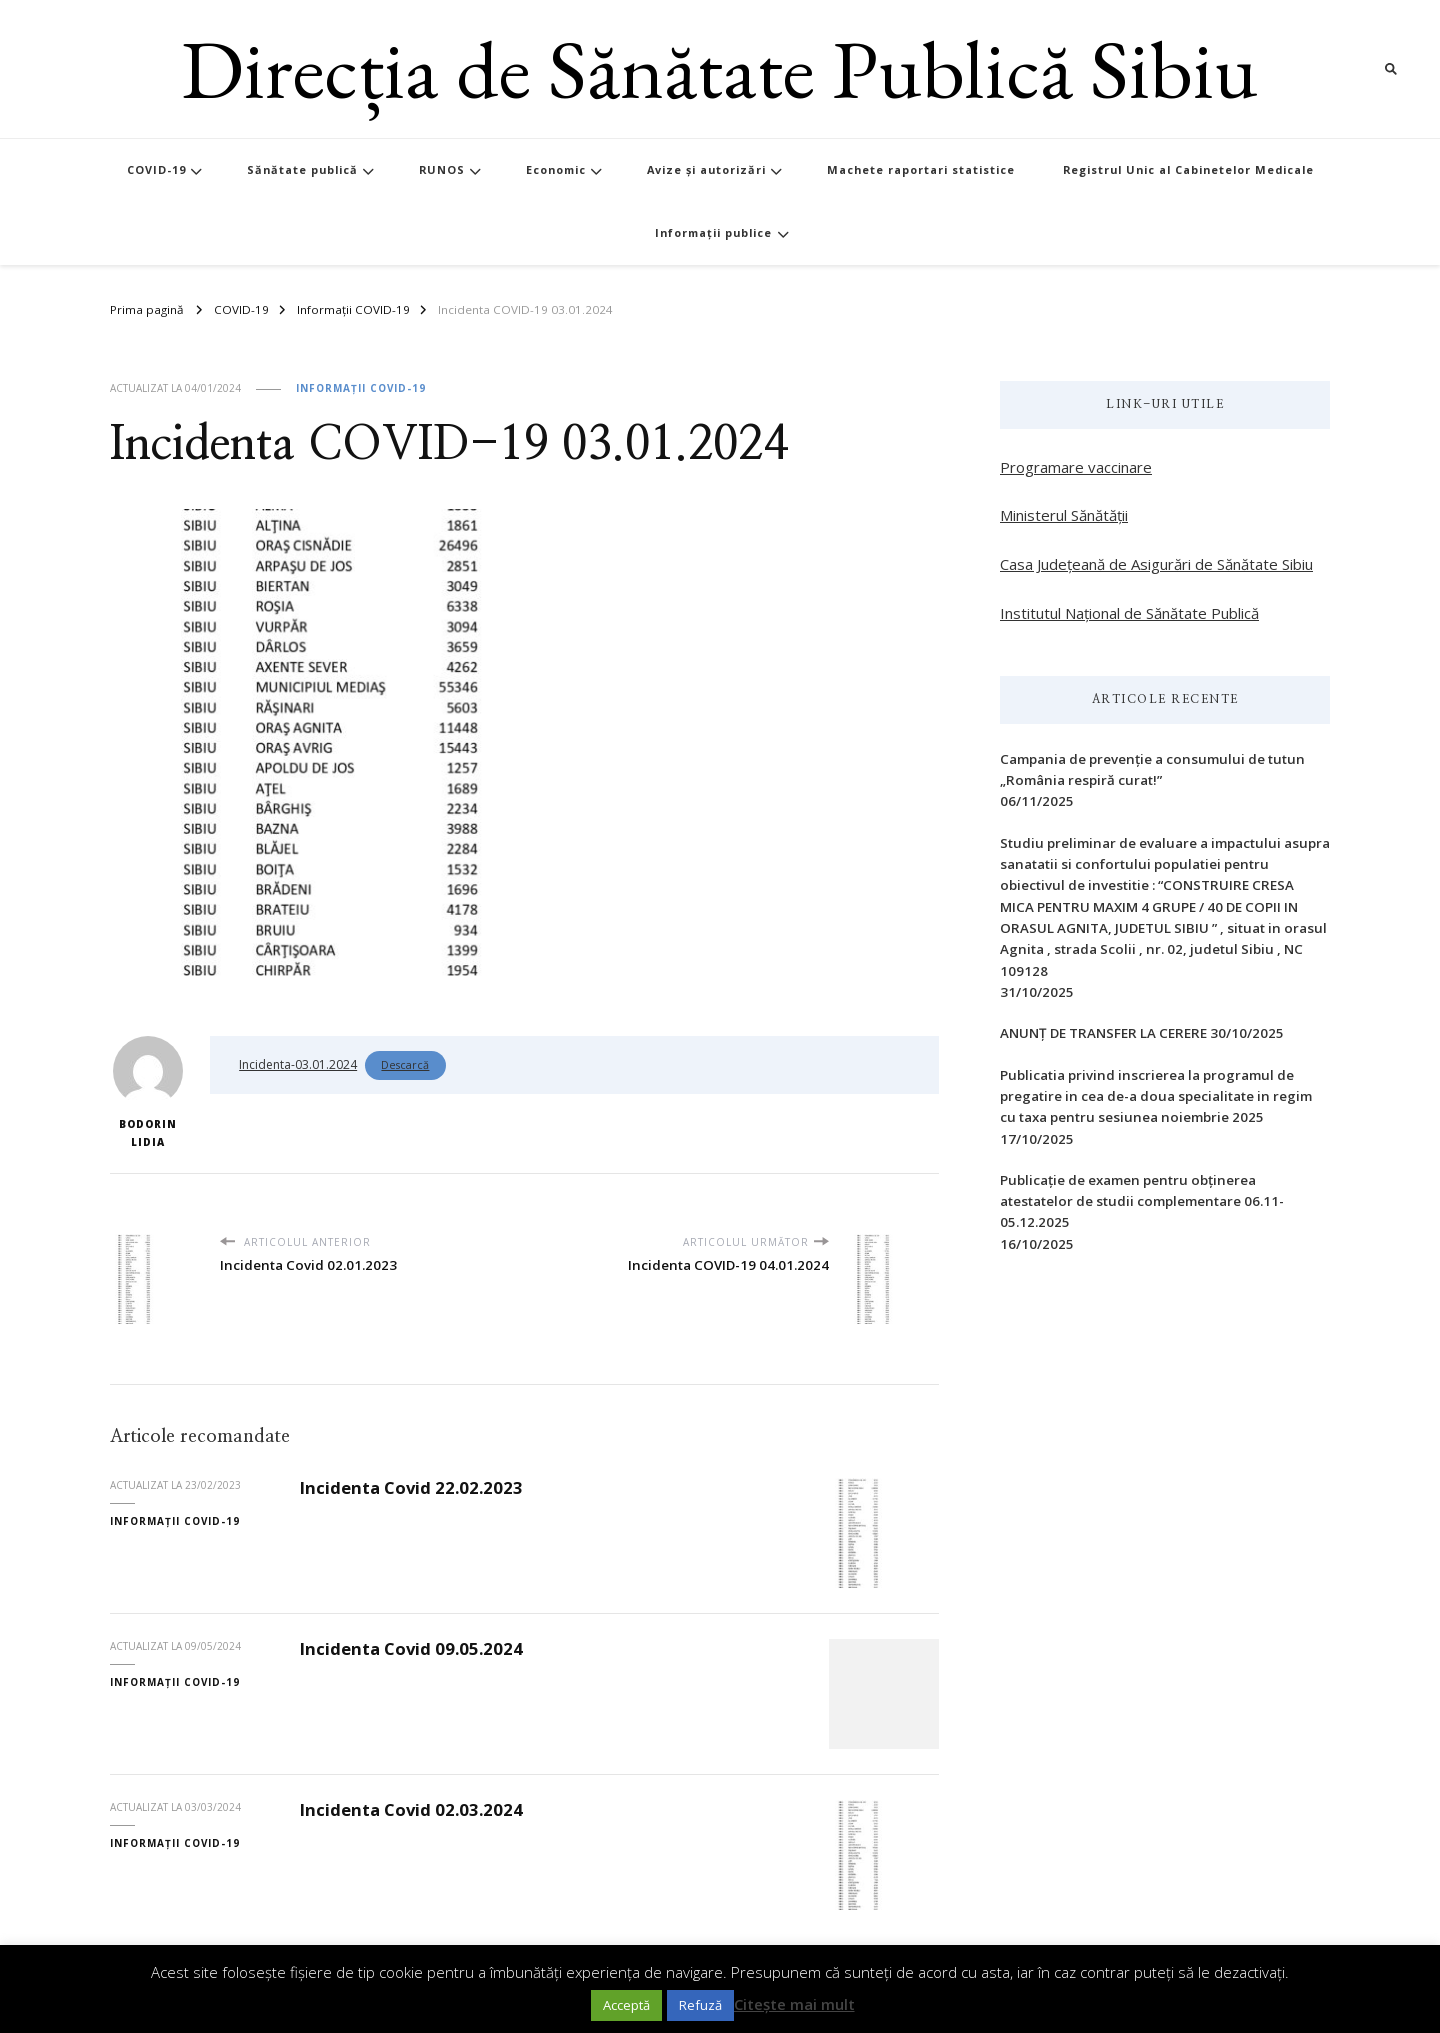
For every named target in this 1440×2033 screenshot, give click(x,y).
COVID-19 (156, 169)
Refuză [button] (700, 2005)
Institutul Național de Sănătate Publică (1129, 613)
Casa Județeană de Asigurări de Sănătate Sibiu (1156, 564)
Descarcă (405, 1064)
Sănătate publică (302, 169)
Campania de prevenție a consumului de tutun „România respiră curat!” (1152, 769)
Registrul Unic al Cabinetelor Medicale (1188, 169)
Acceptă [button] (626, 2005)
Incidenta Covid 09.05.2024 (411, 1648)
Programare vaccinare (1076, 467)
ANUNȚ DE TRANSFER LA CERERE (1103, 1033)
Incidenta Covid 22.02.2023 (411, 1487)
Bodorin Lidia (148, 1092)
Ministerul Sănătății (1064, 515)
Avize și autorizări (706, 169)
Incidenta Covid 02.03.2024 (411, 1809)
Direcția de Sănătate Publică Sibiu (719, 68)
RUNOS (442, 169)
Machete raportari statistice (921, 169)
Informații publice (713, 232)
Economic (556, 169)
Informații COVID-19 (361, 388)
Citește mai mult (794, 2004)
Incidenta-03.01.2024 (298, 1064)
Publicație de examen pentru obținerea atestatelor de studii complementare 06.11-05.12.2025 (1142, 1201)
